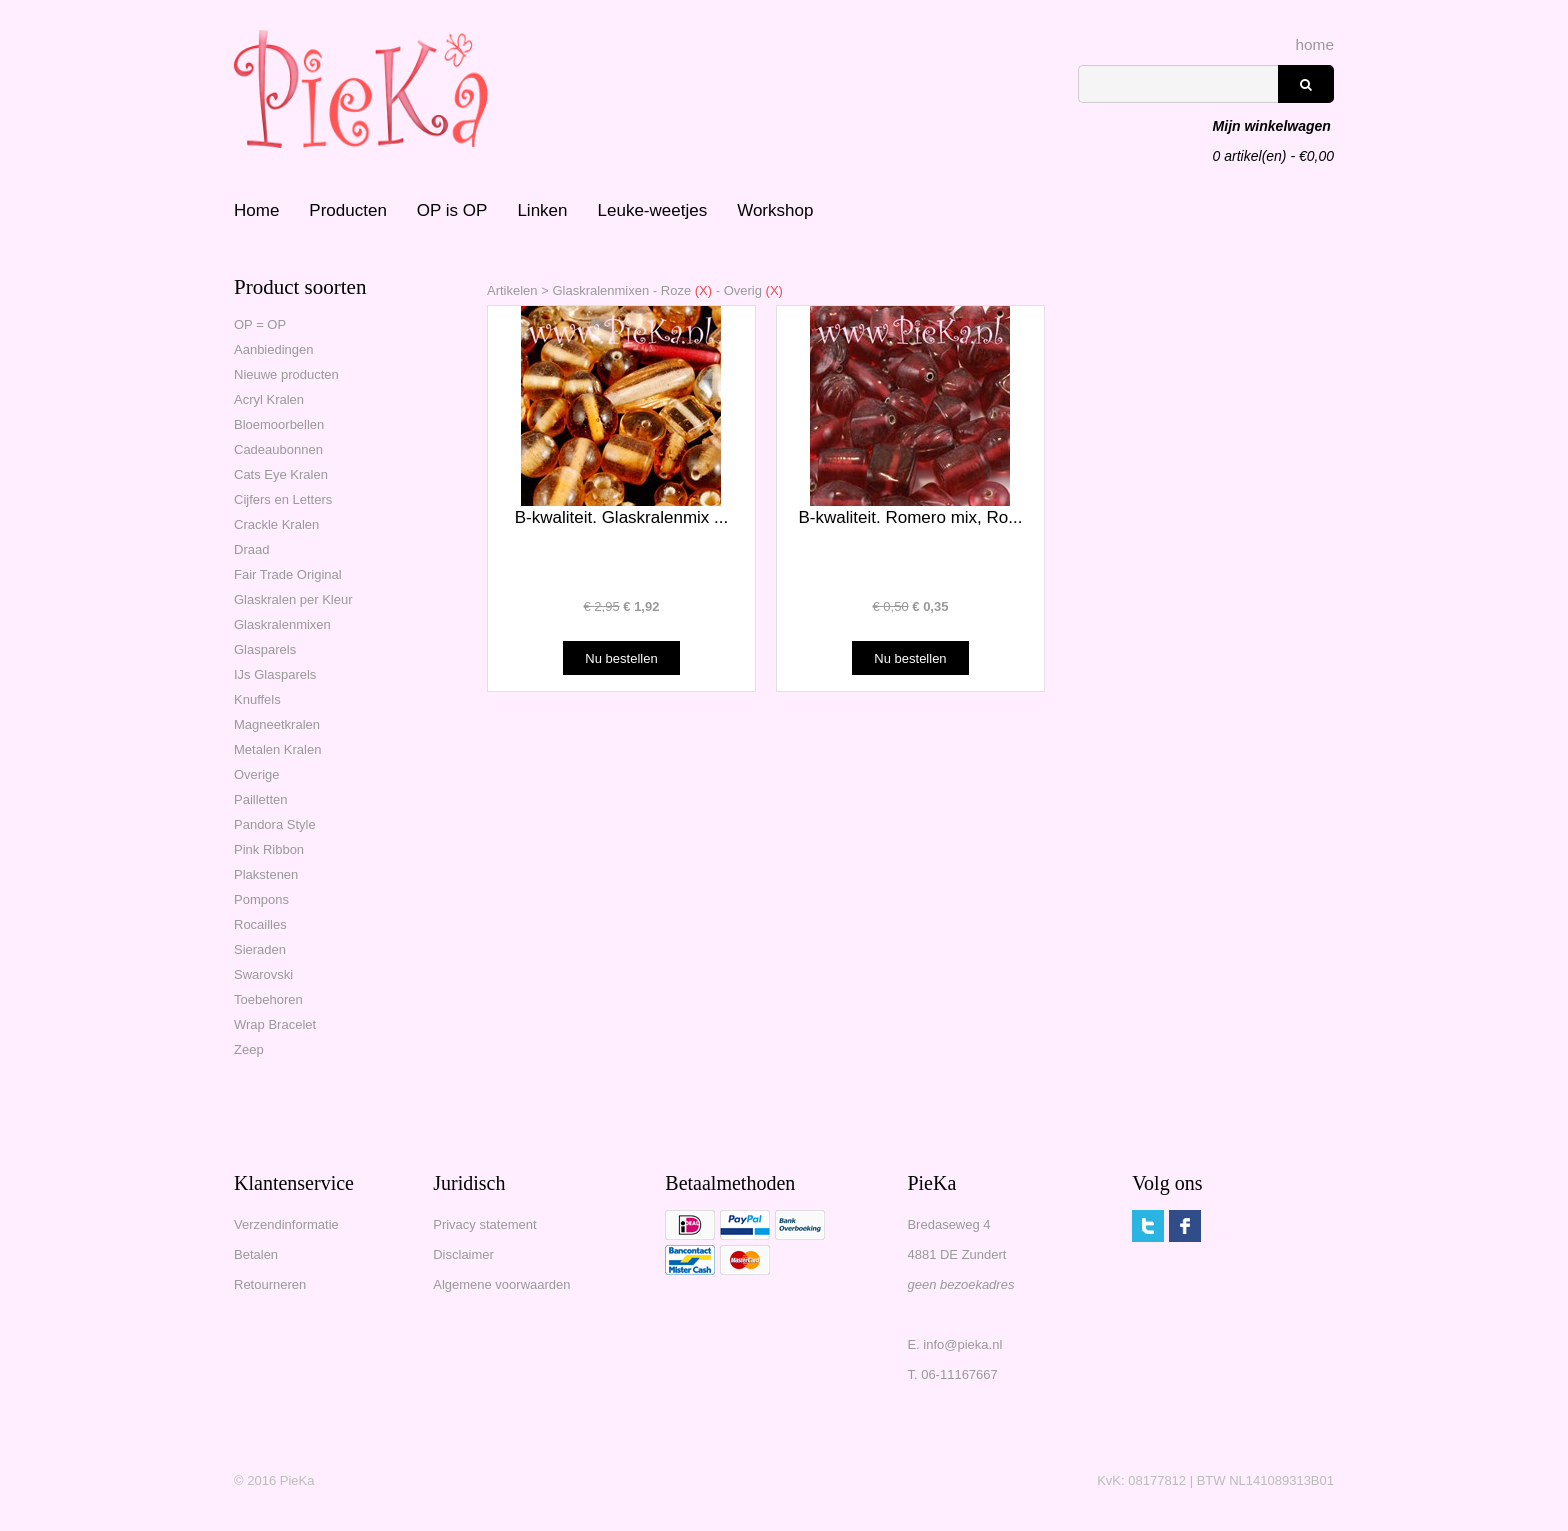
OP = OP (260, 324)
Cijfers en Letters (283, 499)
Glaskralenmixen (282, 624)
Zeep (249, 1049)
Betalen (256, 1254)
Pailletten (260, 799)
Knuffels (257, 699)
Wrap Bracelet (275, 1024)
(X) (701, 290)
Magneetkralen (277, 724)
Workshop (775, 210)
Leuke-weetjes (653, 210)
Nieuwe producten (286, 374)
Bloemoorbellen (279, 424)
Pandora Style (275, 824)
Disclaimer (463, 1254)
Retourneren (270, 1284)
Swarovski (263, 974)
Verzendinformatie (286, 1224)
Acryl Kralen (269, 399)
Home (256, 210)
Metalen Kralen (277, 749)
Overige (257, 774)
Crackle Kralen (276, 524)
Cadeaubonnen (278, 449)
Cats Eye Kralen (281, 474)
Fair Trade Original (288, 574)
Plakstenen (266, 874)
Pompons (261, 899)
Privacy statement (484, 1224)
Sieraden (260, 949)
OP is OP (452, 210)
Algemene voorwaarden (501, 1284)
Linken (542, 210)
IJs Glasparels (275, 674)
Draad (251, 549)
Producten (348, 210)
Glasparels (265, 649)
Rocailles (260, 924)
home (1315, 44)
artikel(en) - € (1273, 128)
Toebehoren (268, 999)
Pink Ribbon (269, 849)
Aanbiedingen (274, 349)
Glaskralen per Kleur (293, 599)
